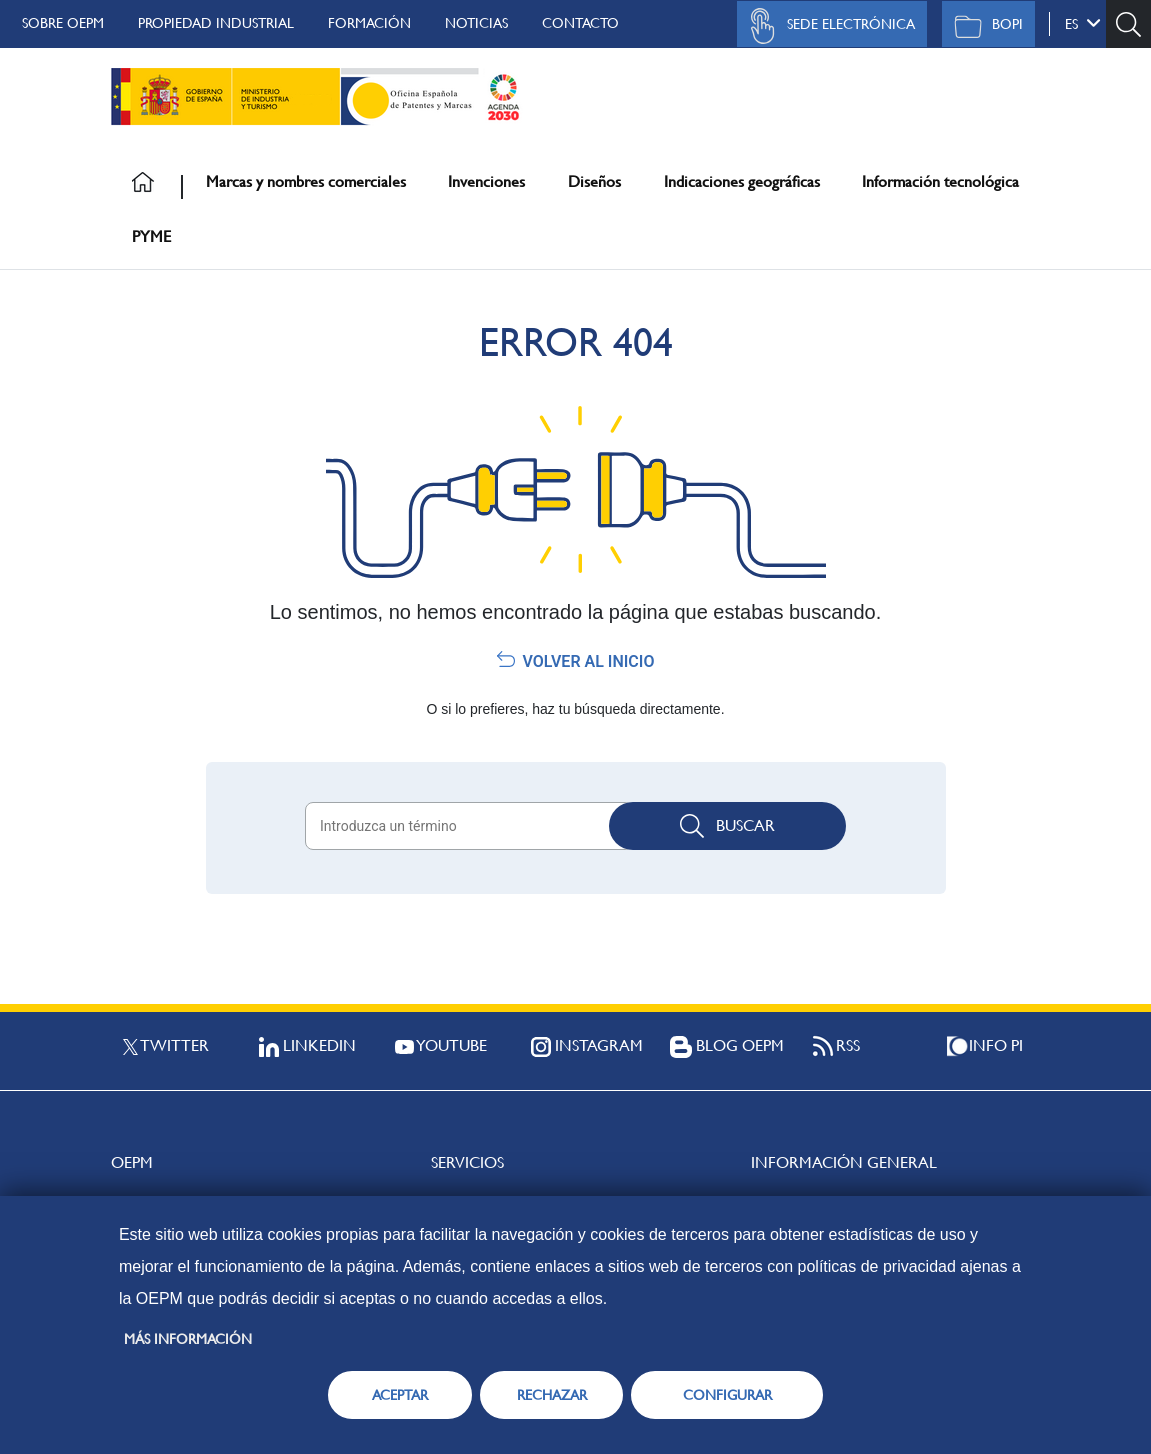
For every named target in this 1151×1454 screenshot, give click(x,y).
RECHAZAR (552, 1395)
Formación (369, 23)
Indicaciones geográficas (742, 181)
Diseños (594, 181)
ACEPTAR (400, 1395)
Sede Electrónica (827, 26)
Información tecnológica (940, 181)
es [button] (1083, 23)
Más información (188, 1339)
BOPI (983, 26)
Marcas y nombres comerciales (306, 181)
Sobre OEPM (63, 23)
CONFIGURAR (727, 1395)
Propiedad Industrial (216, 23)
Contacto (580, 23)
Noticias (476, 23)
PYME (151, 236)
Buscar (727, 826)
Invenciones (486, 181)
